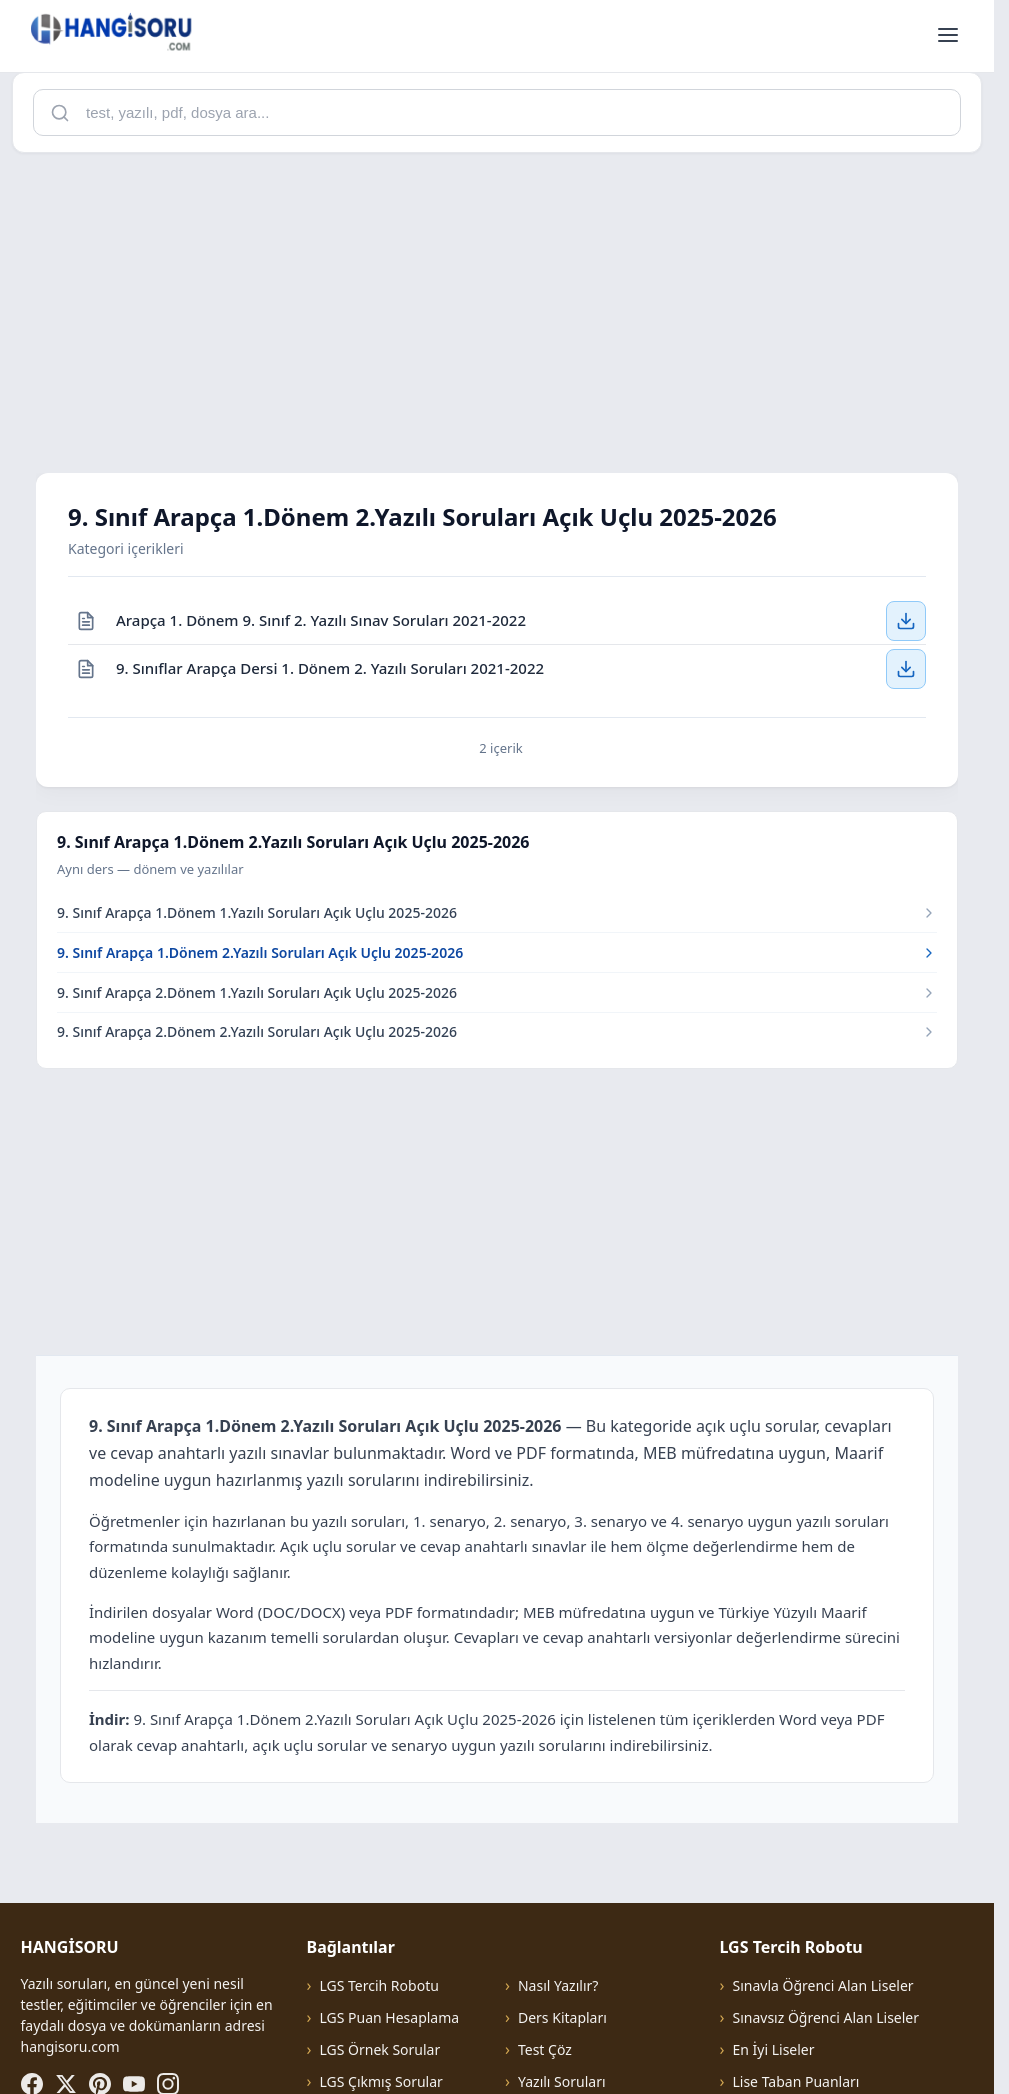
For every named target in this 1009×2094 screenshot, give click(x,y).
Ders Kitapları (562, 2017)
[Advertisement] (504, 309)
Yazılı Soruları (562, 2081)
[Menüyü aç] (948, 36)
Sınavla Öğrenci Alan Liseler (822, 1985)
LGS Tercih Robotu (378, 1985)
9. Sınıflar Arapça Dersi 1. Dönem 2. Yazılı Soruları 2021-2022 (330, 668)
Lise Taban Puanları (795, 2081)
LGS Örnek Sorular (379, 2049)
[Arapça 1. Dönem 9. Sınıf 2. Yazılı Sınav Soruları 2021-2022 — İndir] (906, 621)
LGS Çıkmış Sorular (380, 2081)
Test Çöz (545, 2049)
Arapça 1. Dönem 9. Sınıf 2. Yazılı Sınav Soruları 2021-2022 (321, 620)
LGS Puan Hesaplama (389, 2017)
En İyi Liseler (773, 2049)
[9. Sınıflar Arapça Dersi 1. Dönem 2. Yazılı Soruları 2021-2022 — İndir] (906, 669)
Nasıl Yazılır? (558, 1985)
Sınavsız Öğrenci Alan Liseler (825, 2017)
